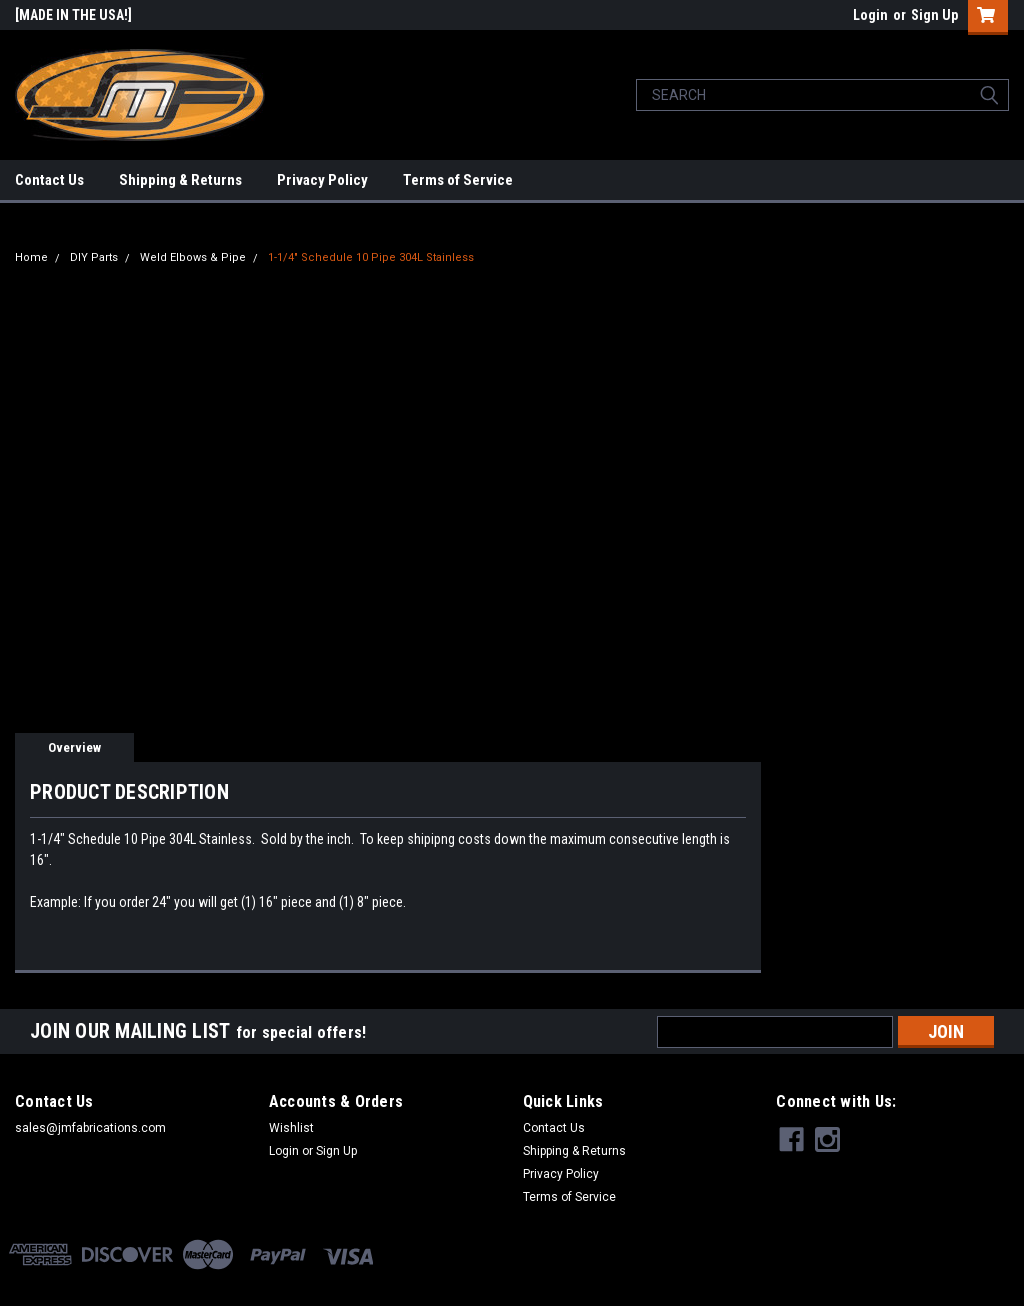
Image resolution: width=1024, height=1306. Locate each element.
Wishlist (291, 1128)
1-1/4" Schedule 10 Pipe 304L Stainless (371, 257)
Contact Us (49, 180)
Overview (74, 747)
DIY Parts (94, 257)
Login (870, 15)
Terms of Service (458, 180)
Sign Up (934, 15)
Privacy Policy (322, 180)
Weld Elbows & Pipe (193, 257)
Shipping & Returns (180, 180)
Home (31, 257)
